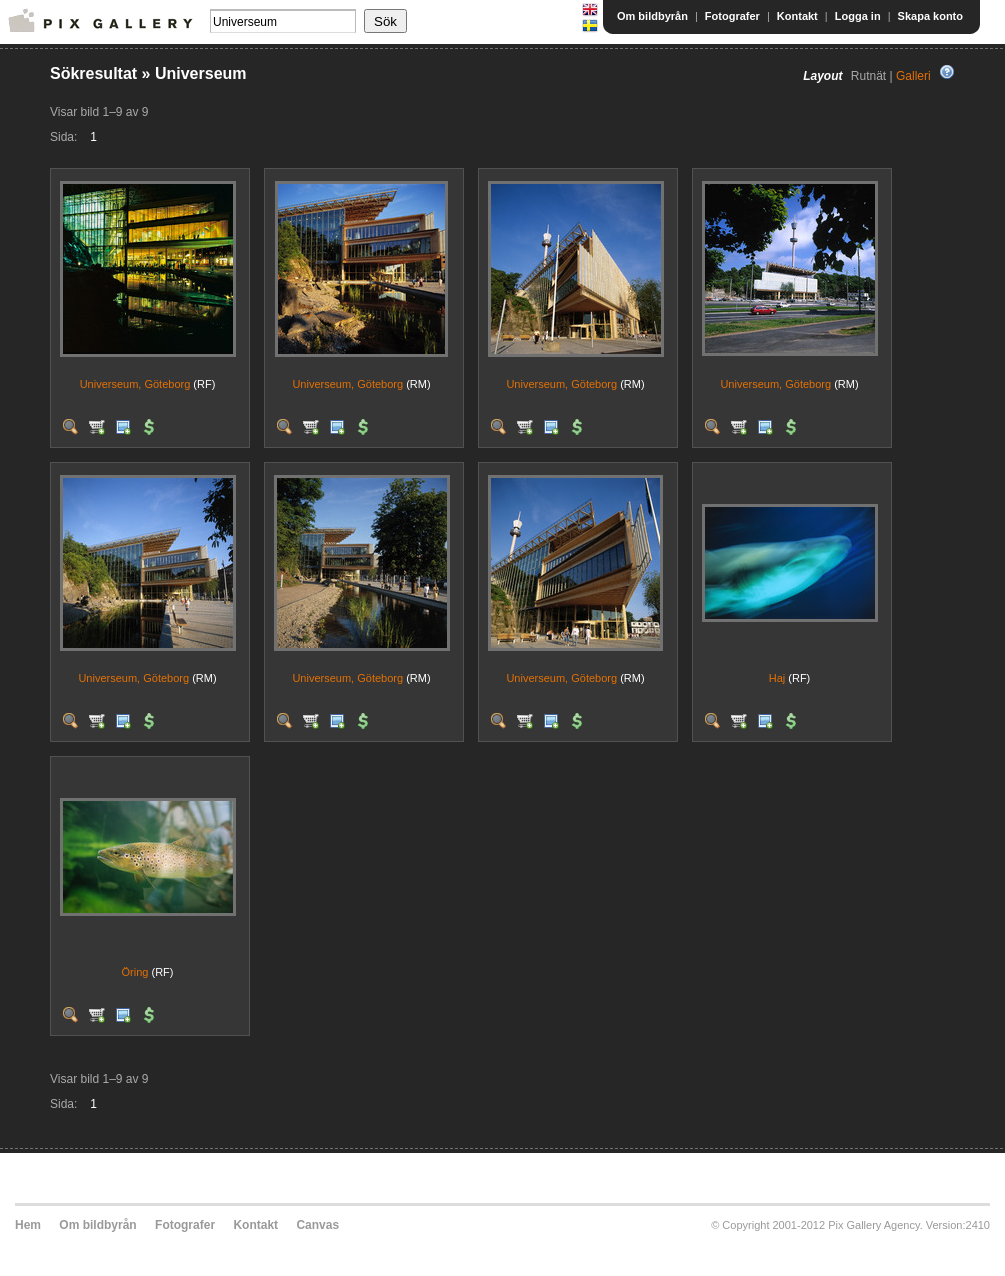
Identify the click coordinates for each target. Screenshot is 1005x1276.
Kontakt (797, 16)
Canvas (317, 1225)
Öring (135, 972)
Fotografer (732, 16)
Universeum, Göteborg (135, 384)
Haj (777, 678)
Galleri (913, 76)
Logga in (858, 16)
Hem (28, 1225)
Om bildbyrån (652, 16)
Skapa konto (930, 16)
